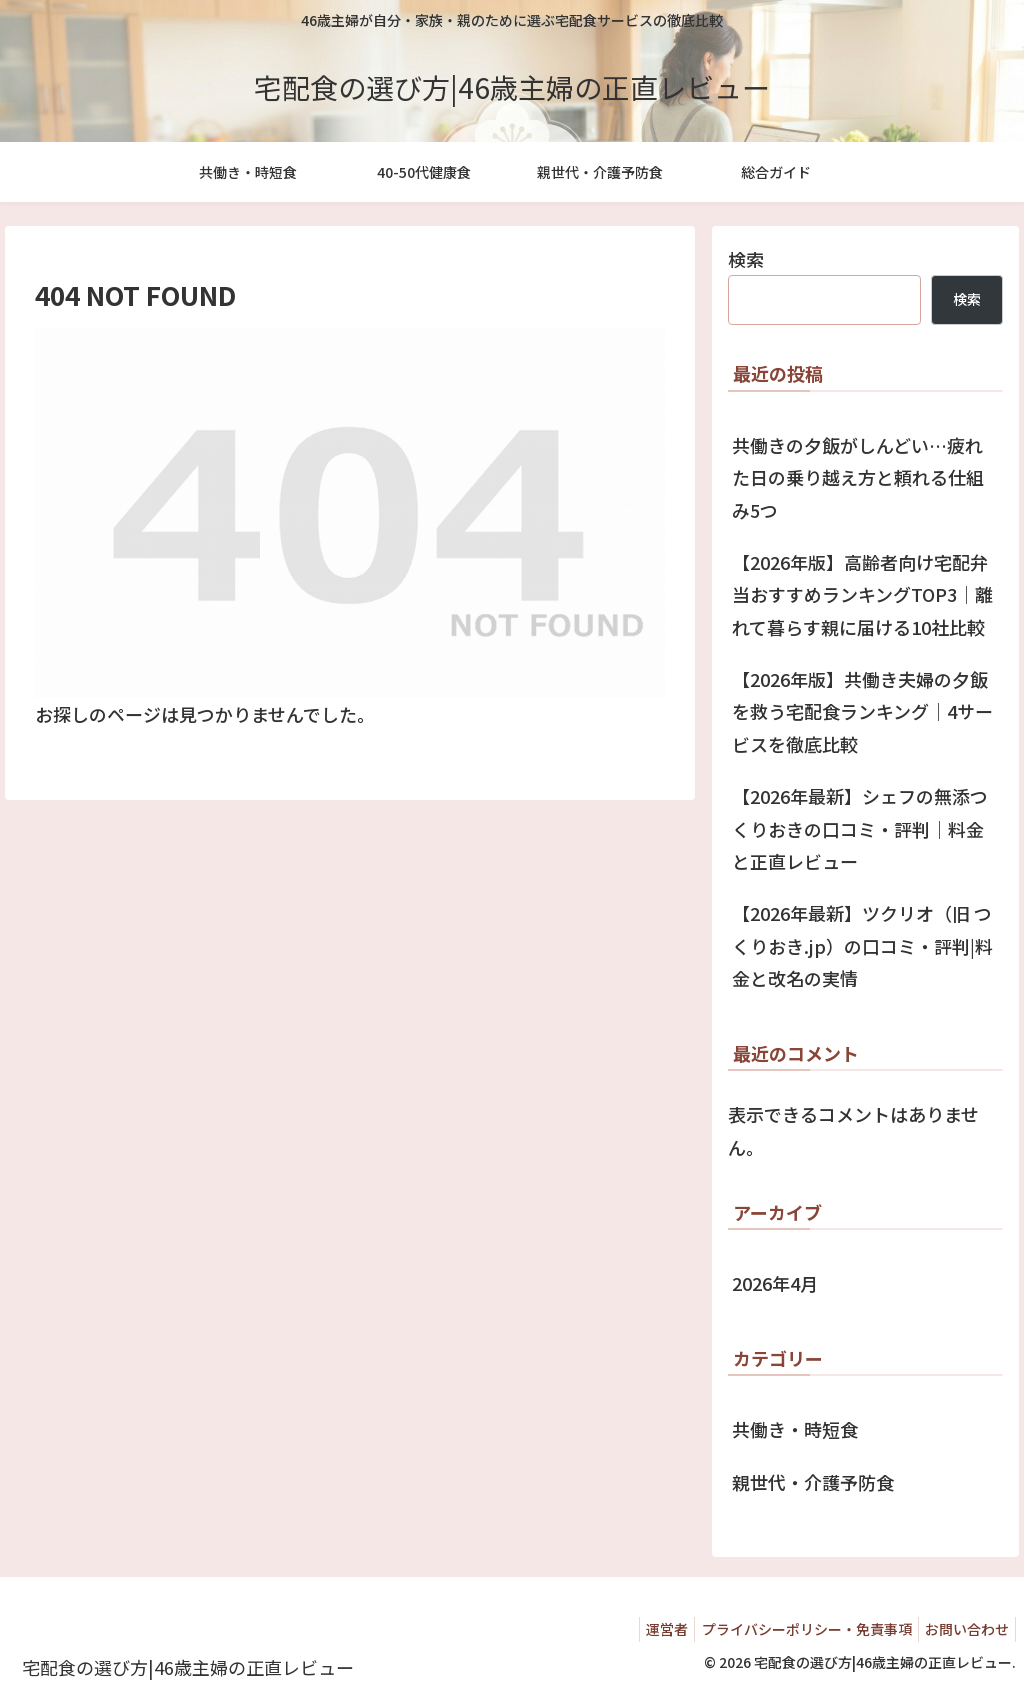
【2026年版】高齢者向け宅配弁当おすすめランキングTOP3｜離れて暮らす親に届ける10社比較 (862, 594)
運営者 (648, 1629)
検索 (746, 259)
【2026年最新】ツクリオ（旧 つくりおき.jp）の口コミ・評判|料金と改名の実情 (862, 945)
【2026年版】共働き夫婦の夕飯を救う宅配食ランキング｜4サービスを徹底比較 (862, 711)
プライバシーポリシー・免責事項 (795, 1629)
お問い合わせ (963, 1629)
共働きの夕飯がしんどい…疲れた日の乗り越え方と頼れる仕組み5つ (858, 477)
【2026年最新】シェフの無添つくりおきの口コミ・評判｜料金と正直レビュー (860, 828)
